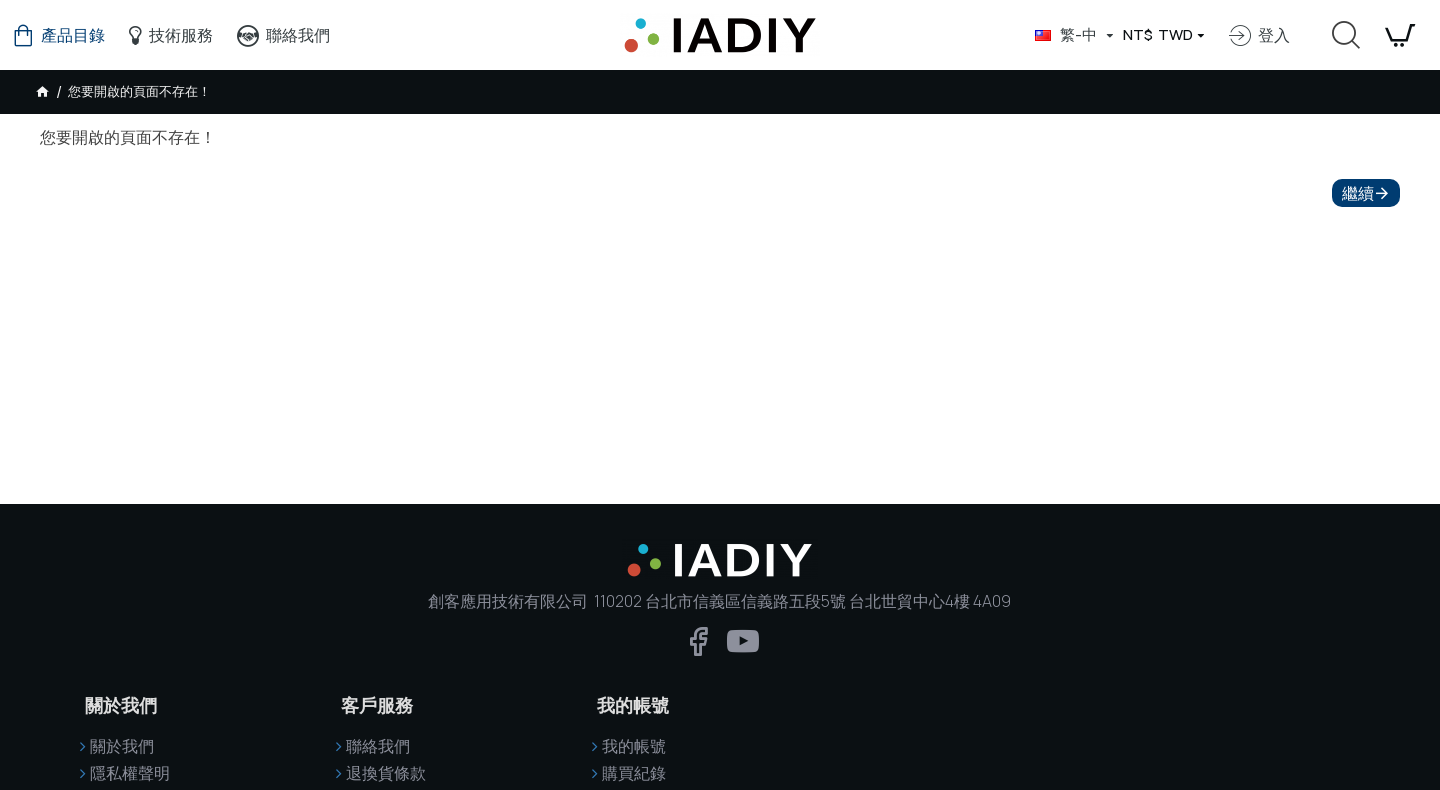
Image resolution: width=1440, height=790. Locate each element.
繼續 (1358, 193)
